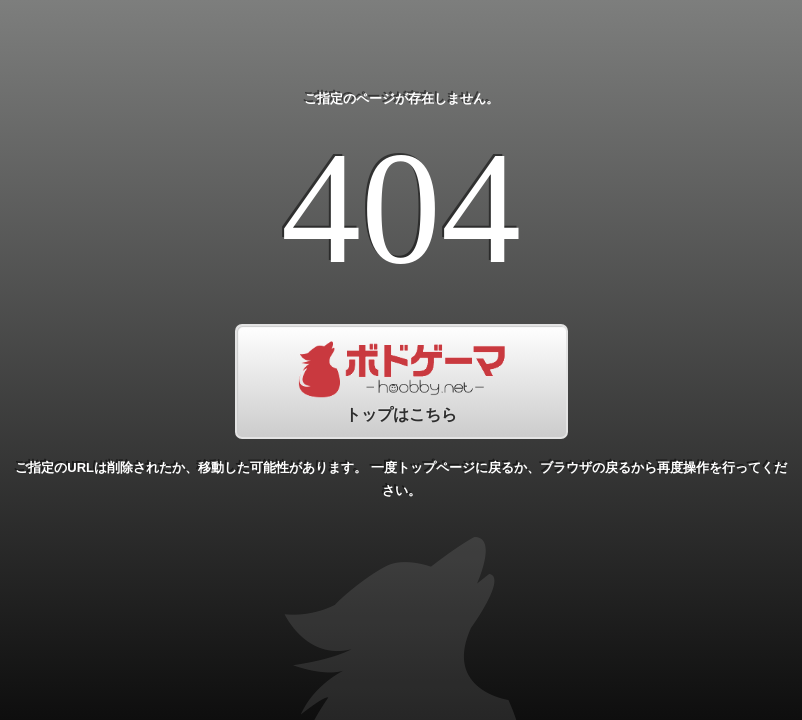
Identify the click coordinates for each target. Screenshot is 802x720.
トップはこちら (401, 381)
